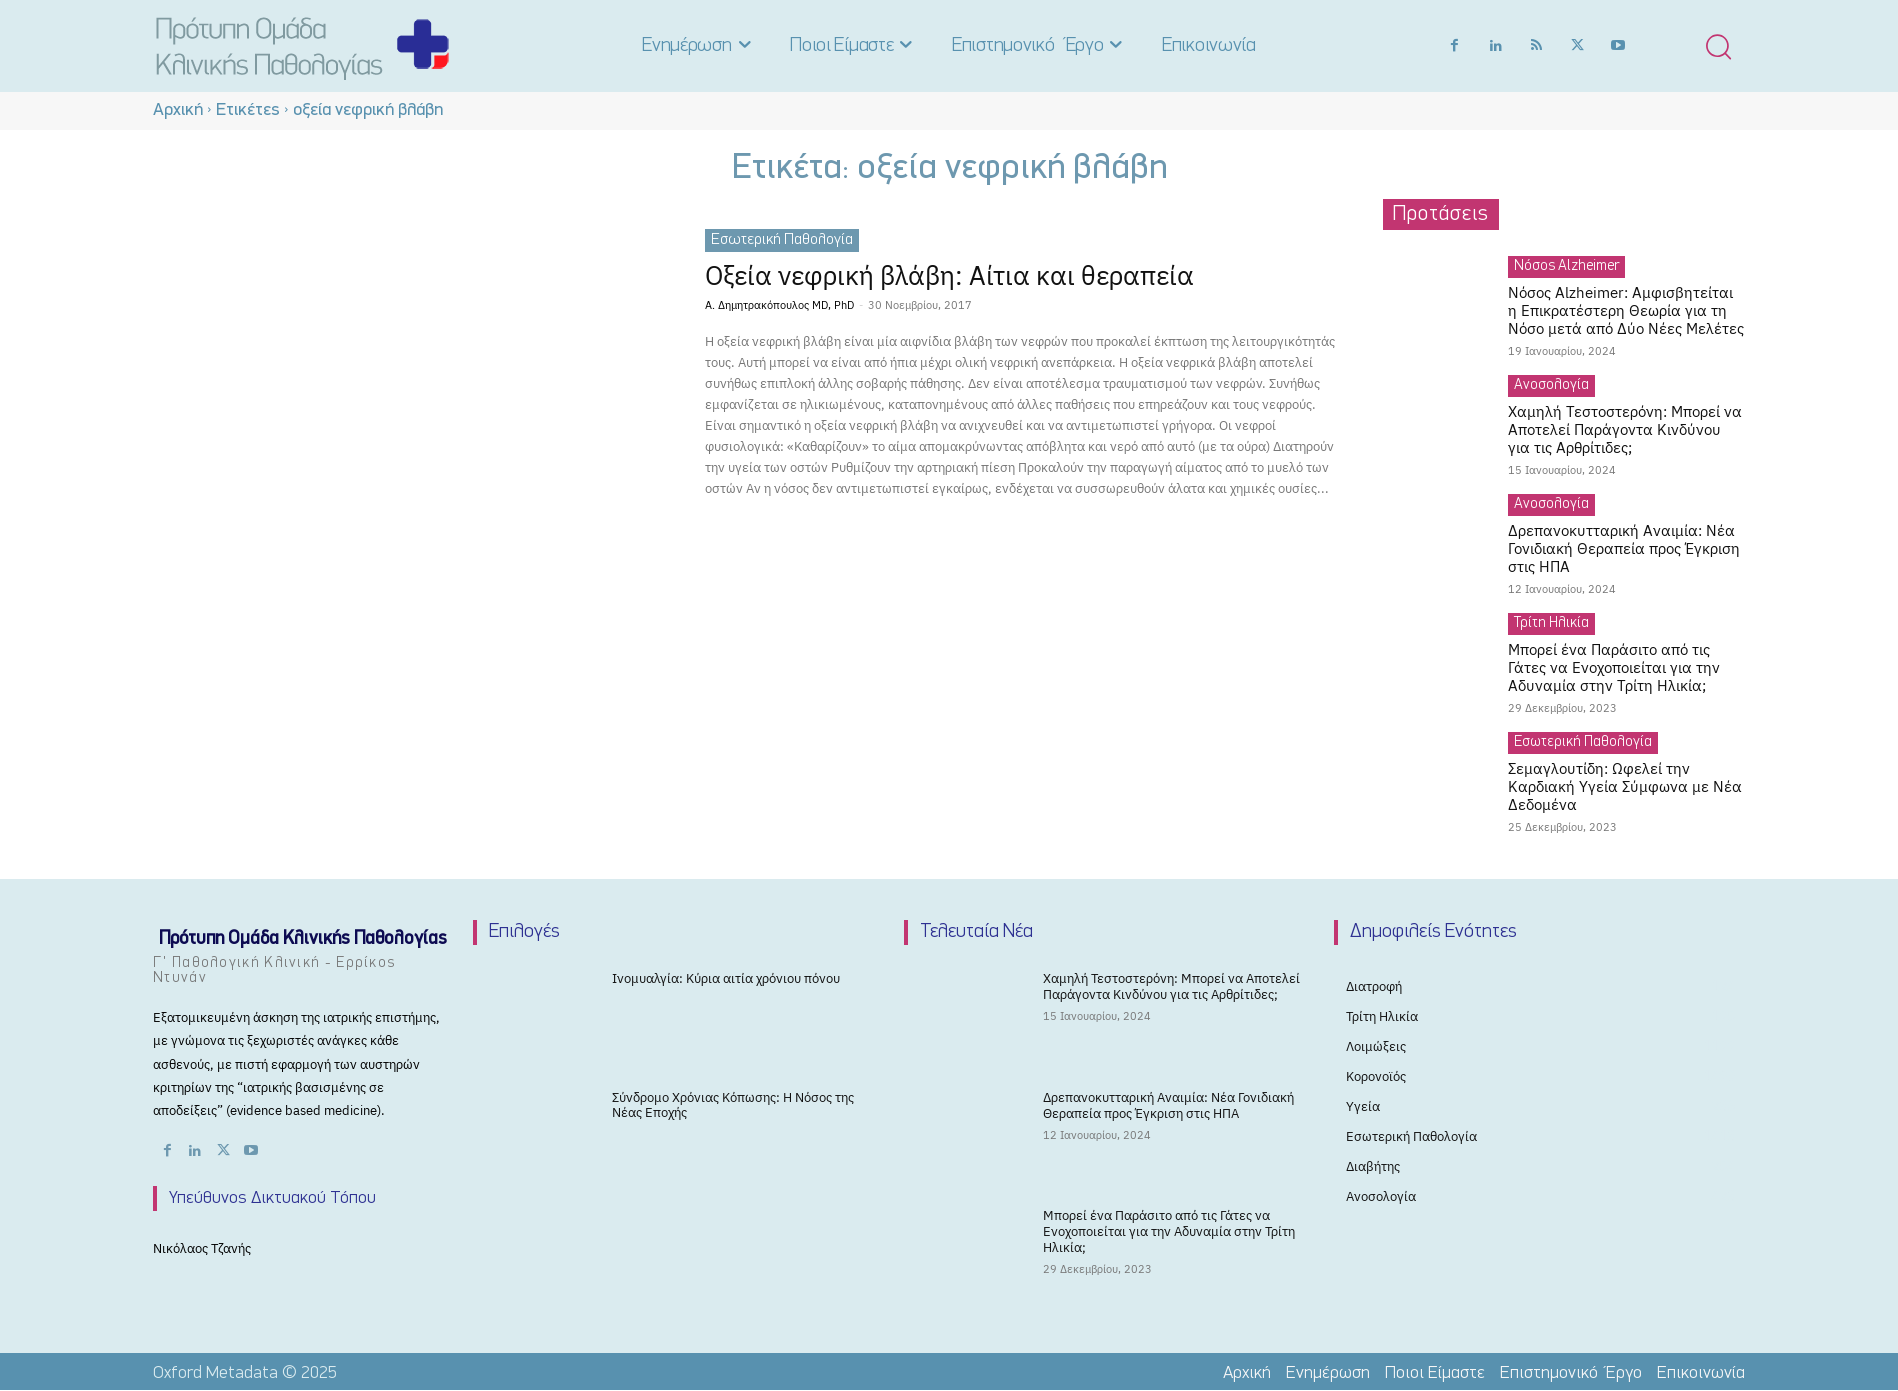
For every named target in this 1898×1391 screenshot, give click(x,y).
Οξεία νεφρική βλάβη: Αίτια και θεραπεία (968, 274)
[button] (1718, 46)
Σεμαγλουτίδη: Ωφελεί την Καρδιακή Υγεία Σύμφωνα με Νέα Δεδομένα (1625, 786)
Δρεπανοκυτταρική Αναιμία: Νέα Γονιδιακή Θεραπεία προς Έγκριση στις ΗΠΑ (1624, 548)
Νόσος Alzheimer (1566, 266)
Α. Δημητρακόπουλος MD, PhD (779, 305)
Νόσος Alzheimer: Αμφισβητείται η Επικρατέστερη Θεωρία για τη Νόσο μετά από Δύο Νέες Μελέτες (1626, 310)
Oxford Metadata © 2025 (245, 1373)
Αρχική (178, 110)
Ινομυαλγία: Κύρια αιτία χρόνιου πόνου (726, 978)
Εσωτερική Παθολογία (782, 240)
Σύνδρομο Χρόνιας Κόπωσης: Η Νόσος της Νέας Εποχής (733, 1105)
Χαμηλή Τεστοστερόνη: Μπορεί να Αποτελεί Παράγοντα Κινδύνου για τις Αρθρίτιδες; (1625, 429)
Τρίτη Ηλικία (1551, 623)
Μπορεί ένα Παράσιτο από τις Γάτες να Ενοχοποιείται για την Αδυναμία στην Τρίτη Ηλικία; (1614, 667)
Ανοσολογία (1551, 385)
